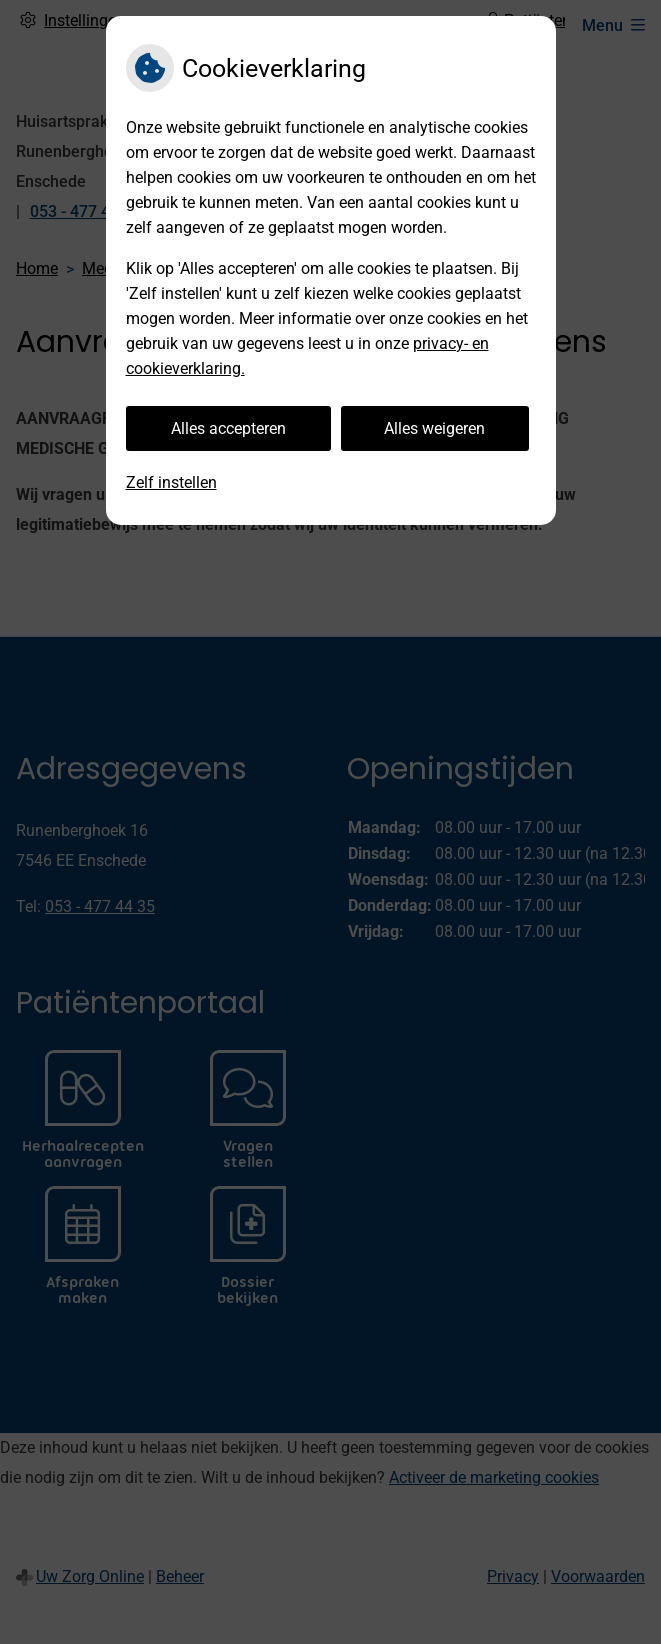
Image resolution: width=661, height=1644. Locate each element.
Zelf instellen (171, 482)
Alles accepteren (228, 428)
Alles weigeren (434, 428)
